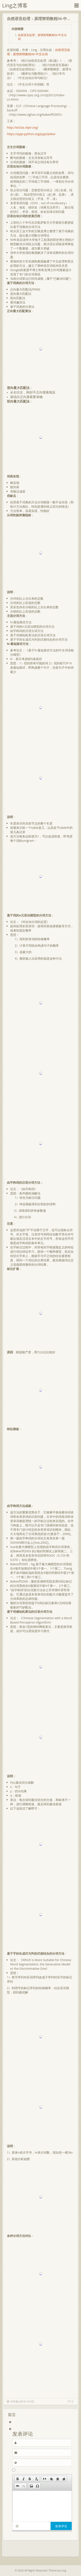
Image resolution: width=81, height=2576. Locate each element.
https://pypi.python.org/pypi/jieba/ (31, 134)
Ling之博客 (15, 5)
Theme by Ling (57, 2570)
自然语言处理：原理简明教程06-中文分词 (43, 18)
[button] (17, 2479)
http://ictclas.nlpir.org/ (22, 127)
